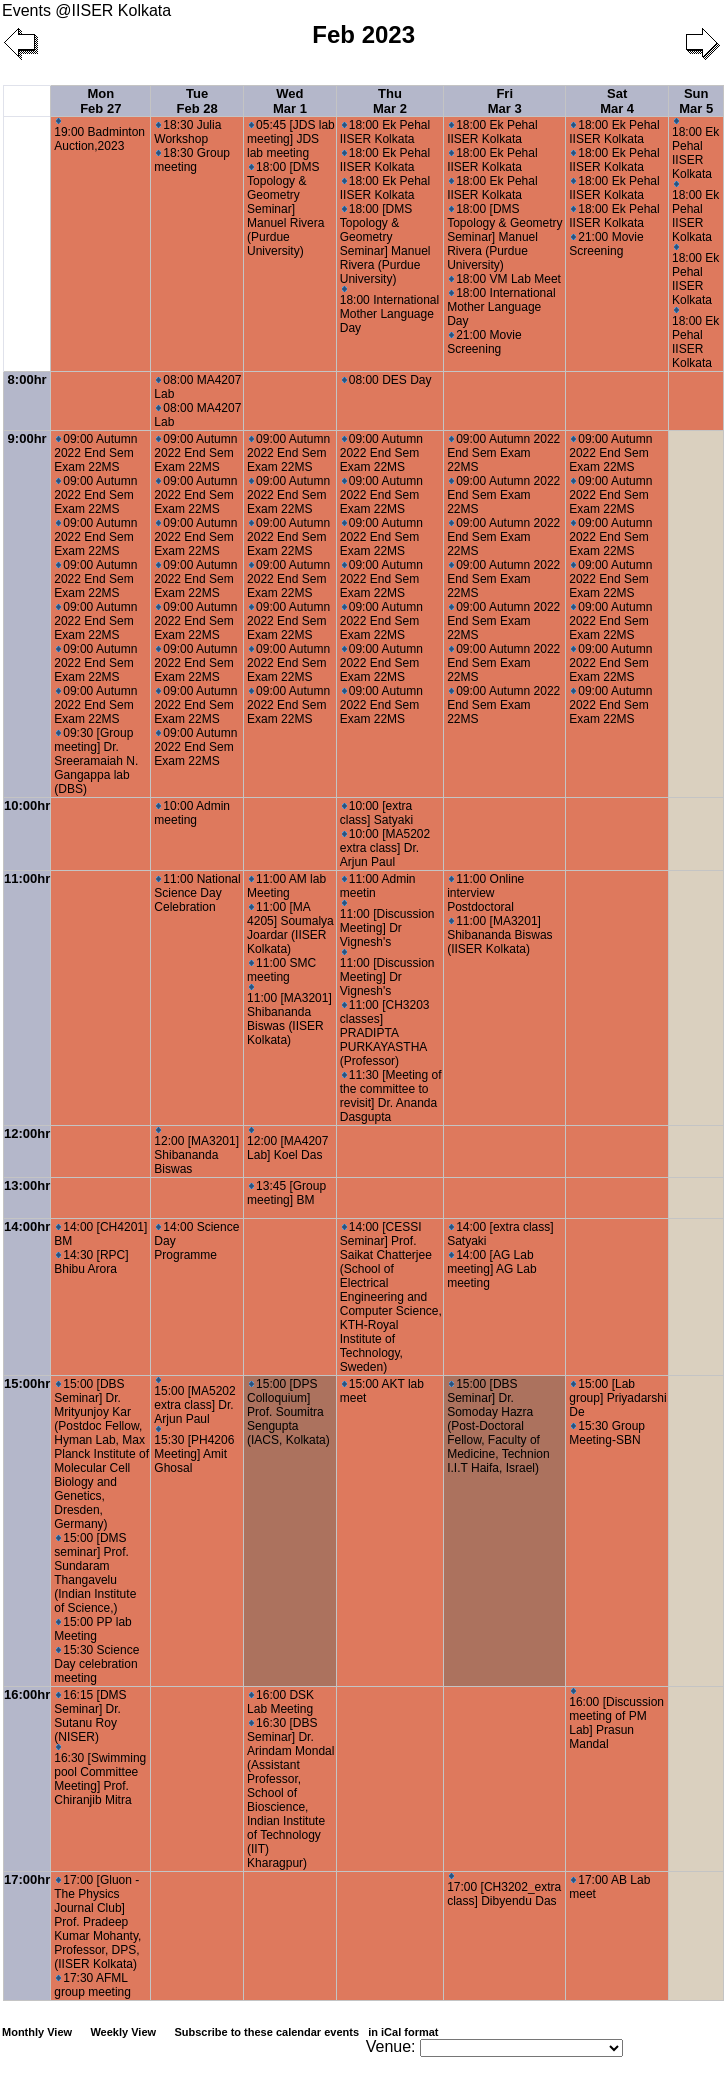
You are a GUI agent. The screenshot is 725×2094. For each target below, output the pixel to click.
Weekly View (123, 2032)
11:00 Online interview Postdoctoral (485, 893)
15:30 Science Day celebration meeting (96, 1664)
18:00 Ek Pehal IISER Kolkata (385, 132)
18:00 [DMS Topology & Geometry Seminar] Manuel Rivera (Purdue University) (285, 209)
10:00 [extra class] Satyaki (376, 813)
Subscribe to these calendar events (307, 2032)
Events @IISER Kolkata (86, 10)
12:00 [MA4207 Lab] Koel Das (287, 1144)
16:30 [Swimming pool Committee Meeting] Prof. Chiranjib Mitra (100, 1775)
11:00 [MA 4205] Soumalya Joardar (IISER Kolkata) (290, 928)
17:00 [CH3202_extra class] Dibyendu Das (504, 1890)
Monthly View (37, 2032)
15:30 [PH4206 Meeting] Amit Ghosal (194, 1450)
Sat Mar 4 (617, 101)
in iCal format (403, 2032)
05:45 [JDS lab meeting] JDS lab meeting (291, 139)
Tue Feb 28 (197, 101)
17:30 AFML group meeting (92, 1985)
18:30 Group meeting (192, 160)
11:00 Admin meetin (378, 886)
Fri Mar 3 (505, 101)
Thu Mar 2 (390, 101)
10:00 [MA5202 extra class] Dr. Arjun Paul (385, 848)
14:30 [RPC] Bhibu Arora (91, 1262)
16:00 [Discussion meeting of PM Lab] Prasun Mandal (616, 1719)
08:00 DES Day (387, 380)
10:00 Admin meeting (192, 813)
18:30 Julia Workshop (187, 132)
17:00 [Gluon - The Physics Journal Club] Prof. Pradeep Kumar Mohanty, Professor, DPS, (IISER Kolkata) (97, 1922)
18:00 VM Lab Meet (505, 279)
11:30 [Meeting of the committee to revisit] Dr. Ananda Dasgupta (391, 1096)
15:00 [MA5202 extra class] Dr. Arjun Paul (194, 1401)
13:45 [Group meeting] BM (286, 1193)
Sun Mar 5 (696, 101)
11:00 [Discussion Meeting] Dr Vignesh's (387, 924)
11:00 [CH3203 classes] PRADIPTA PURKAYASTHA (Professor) (385, 1033)
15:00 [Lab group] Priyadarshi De (617, 1398)
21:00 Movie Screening (484, 342)
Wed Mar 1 (290, 101)
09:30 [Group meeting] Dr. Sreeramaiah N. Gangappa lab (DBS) (96, 761)
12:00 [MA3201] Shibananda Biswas (196, 1151)
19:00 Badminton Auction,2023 (99, 135)
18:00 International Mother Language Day (389, 310)
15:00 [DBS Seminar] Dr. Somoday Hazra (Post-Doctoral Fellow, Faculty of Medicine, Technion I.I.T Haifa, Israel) (498, 1426)
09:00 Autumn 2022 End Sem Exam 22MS (95, 453)
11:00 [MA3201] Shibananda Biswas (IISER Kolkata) (289, 1015)
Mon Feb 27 (100, 101)
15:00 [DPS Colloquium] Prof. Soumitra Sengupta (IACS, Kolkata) (288, 1412)
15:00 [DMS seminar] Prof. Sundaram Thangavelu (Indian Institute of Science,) (95, 1573)
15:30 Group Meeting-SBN (607, 1433)
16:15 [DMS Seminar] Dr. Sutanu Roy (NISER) (90, 1716)
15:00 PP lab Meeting (93, 1629)
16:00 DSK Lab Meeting (280, 1702)
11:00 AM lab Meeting (286, 886)
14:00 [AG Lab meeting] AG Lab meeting (491, 1269)
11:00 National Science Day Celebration (197, 893)
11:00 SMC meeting (281, 970)
